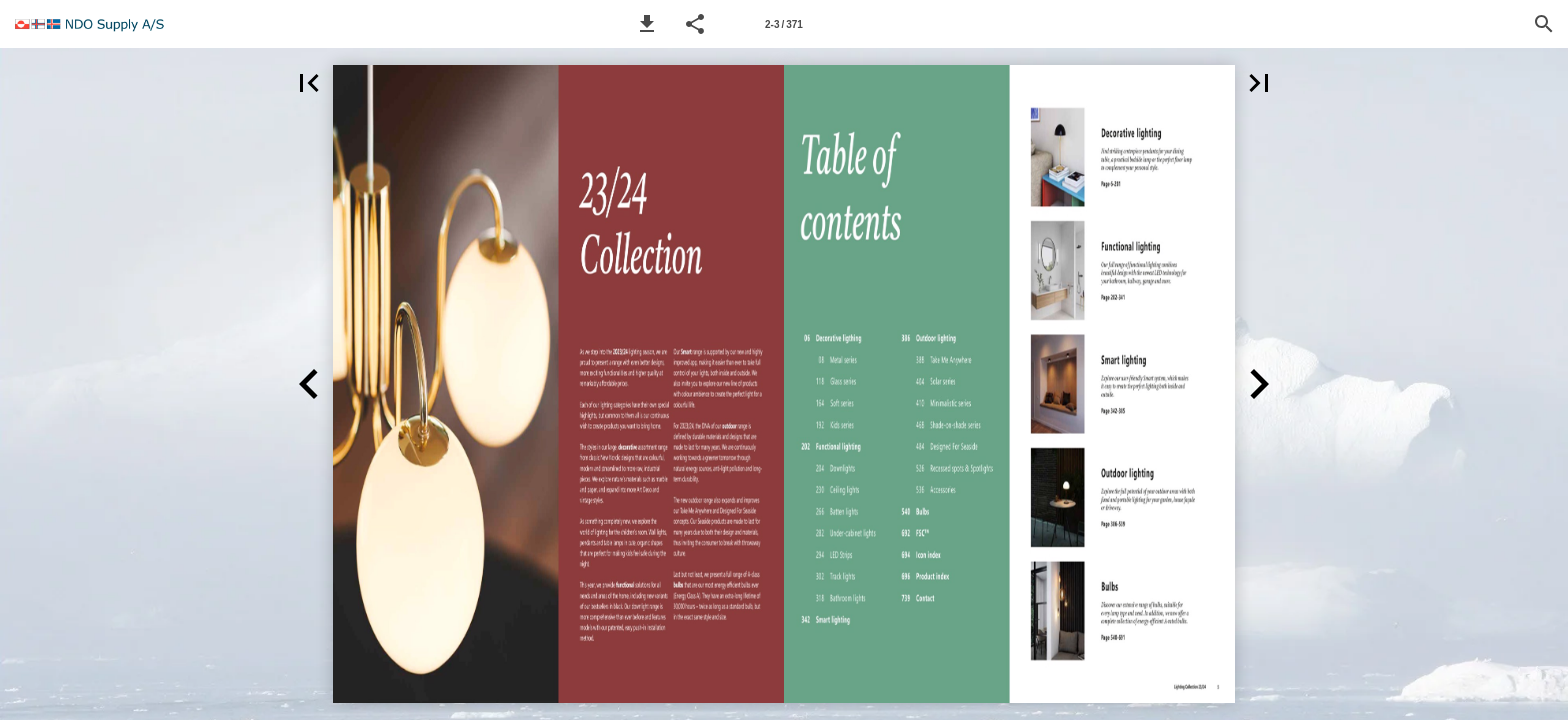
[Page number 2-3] (784, 24)
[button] (647, 24)
